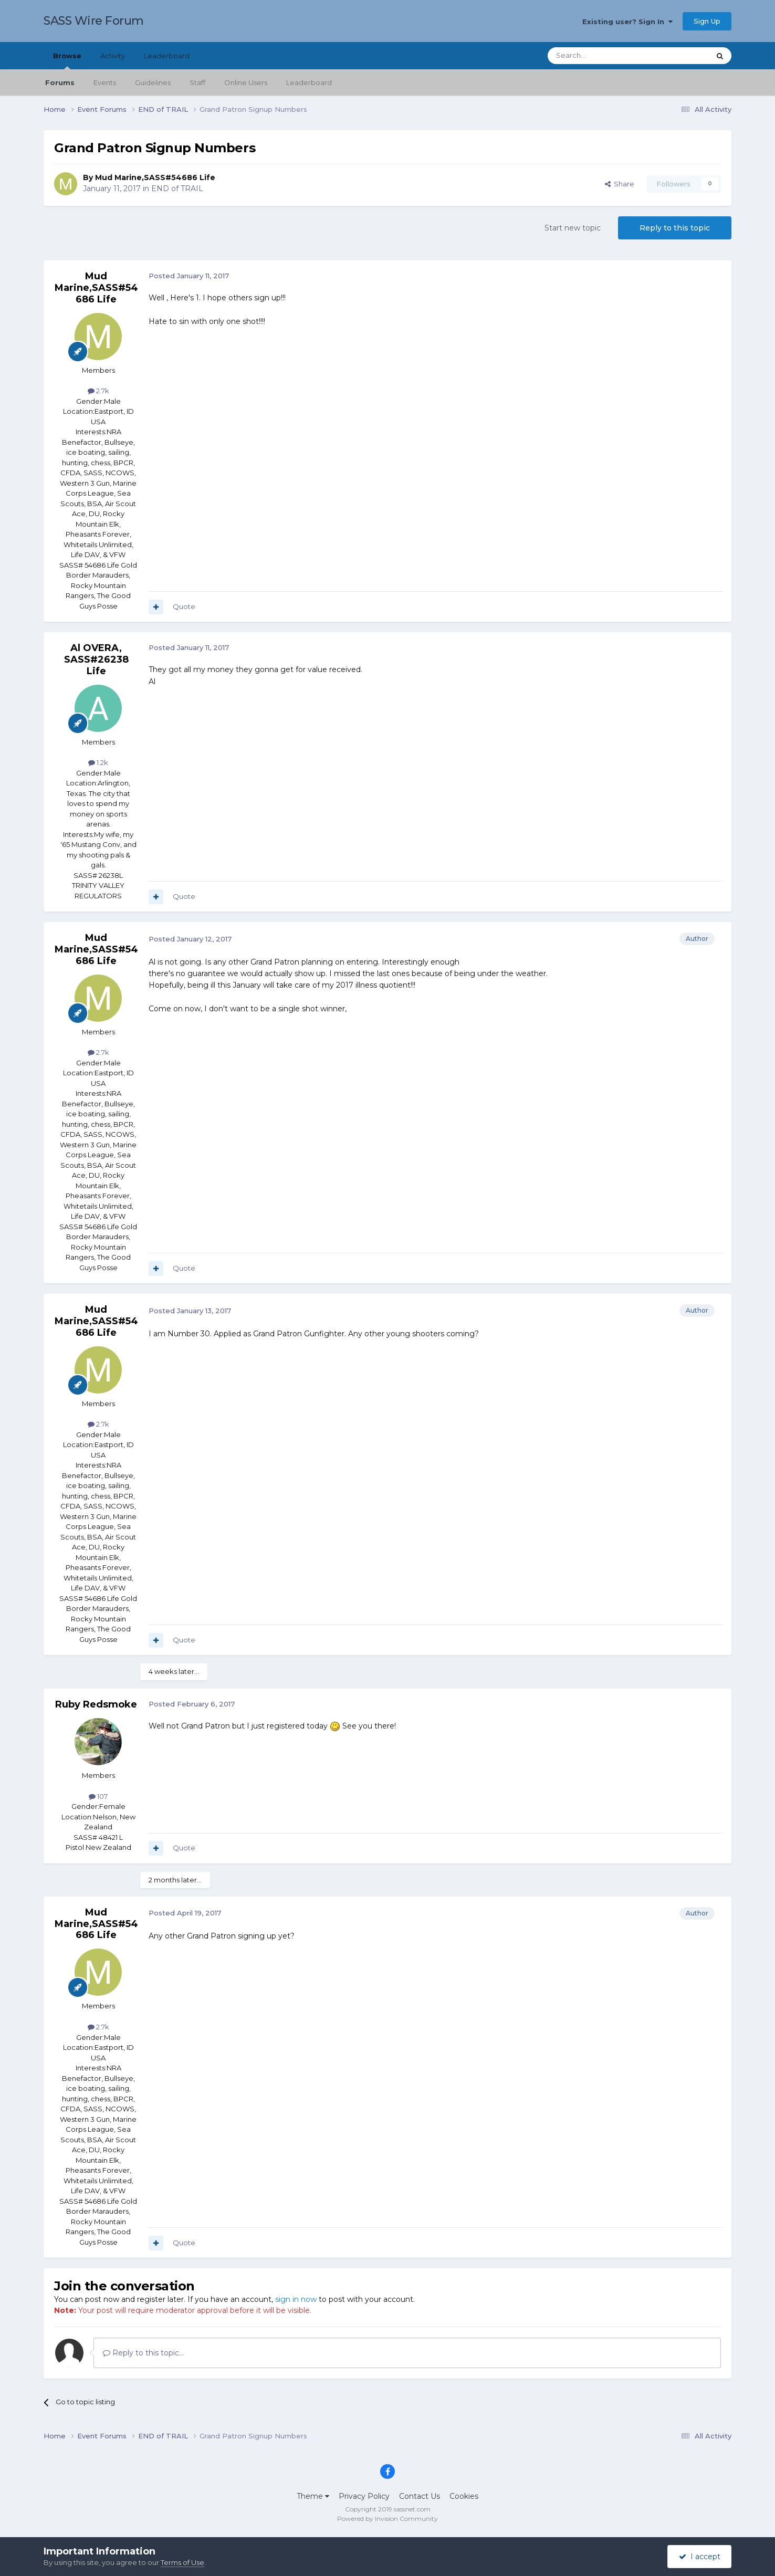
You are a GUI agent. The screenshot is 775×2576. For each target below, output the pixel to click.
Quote (184, 606)
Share (619, 184)
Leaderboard (309, 82)
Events (104, 82)
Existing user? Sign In (627, 21)
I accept (699, 2556)
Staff (197, 82)
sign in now (296, 2299)
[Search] (603, 55)
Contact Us (419, 2496)
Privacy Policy (364, 2496)
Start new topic (572, 228)
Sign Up (707, 21)
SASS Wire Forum (94, 21)
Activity (112, 55)
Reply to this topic (675, 228)
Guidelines (153, 82)
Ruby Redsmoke (96, 1704)
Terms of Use (182, 2562)
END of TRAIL (177, 188)
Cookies (463, 2496)
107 (98, 1796)
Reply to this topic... (143, 2353)
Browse (67, 60)
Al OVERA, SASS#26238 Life (96, 659)
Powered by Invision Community (387, 2518)
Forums (60, 82)
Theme (313, 2496)
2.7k (98, 390)
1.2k (98, 762)
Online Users (245, 82)
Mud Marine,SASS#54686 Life (155, 177)
